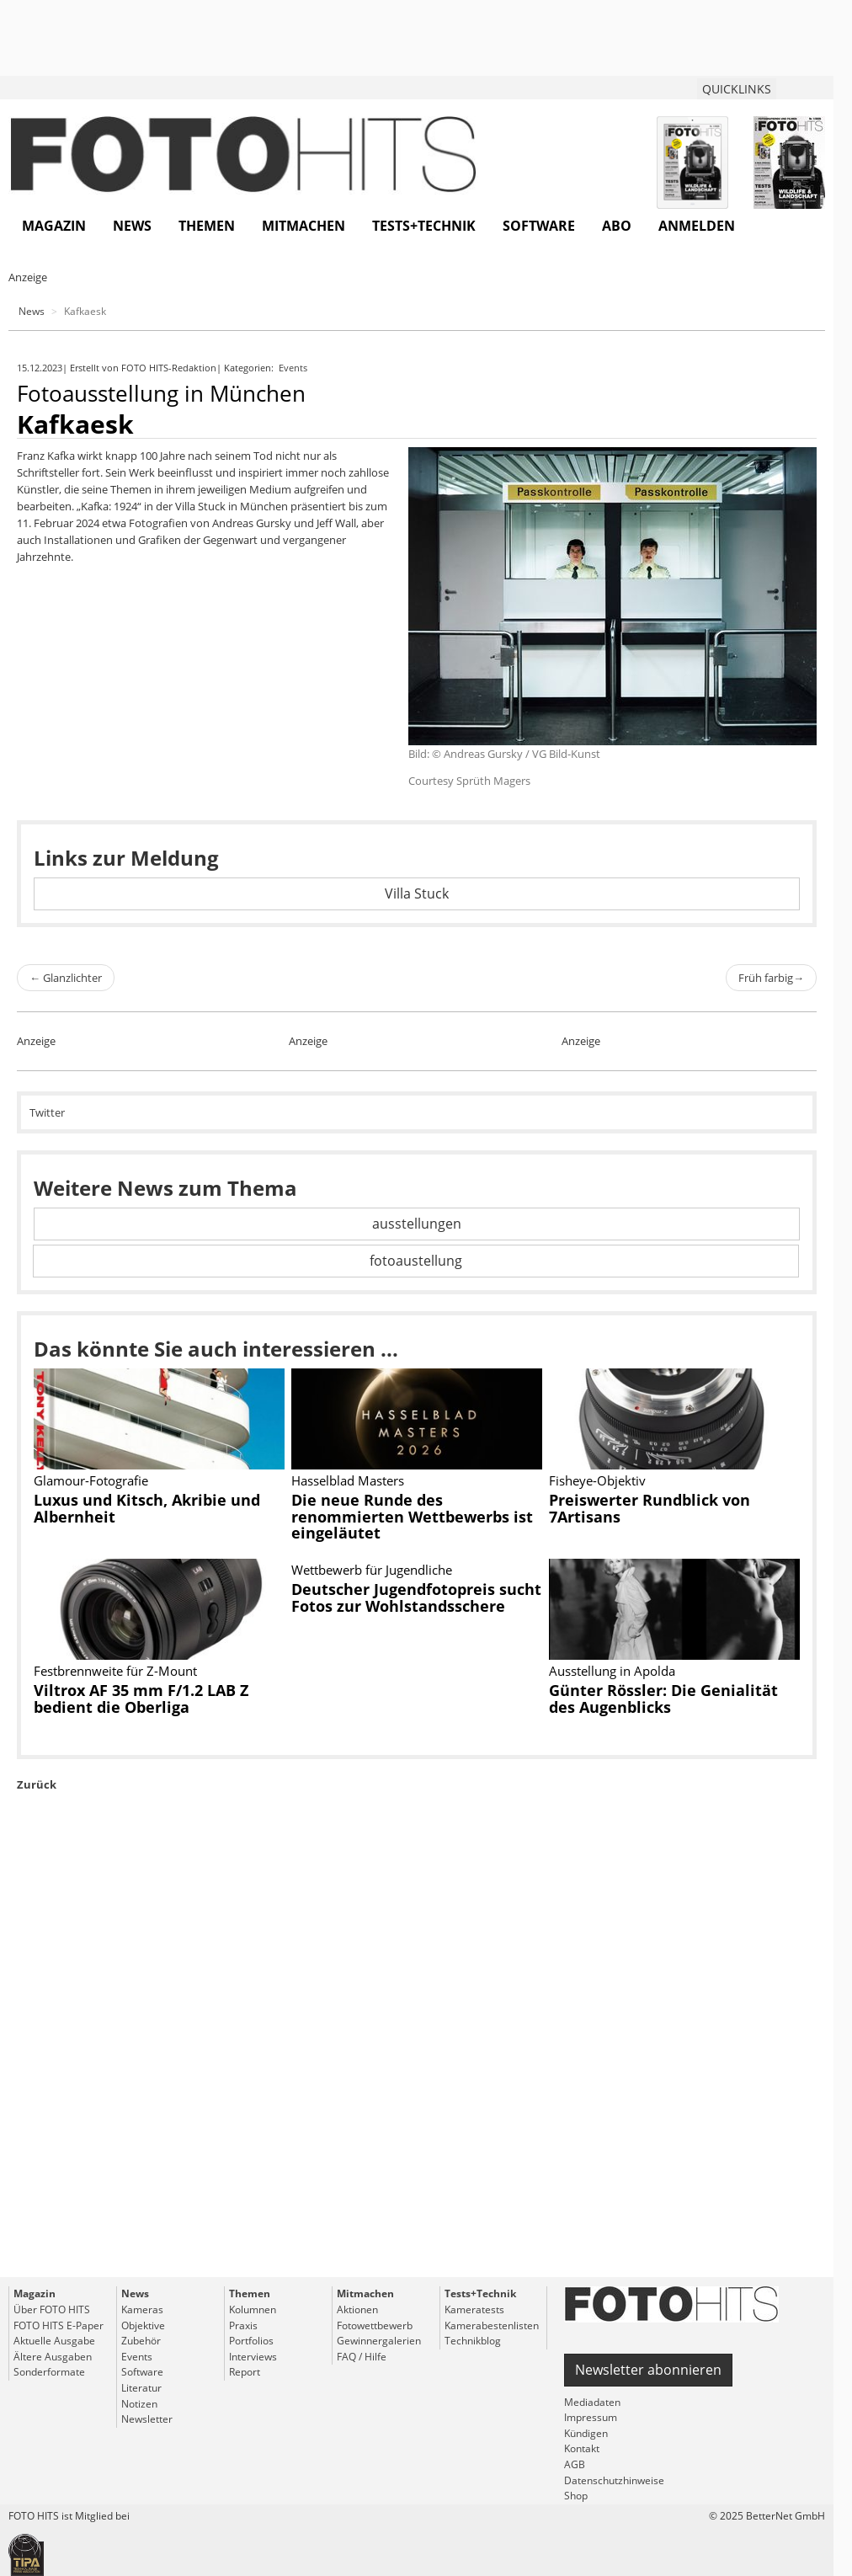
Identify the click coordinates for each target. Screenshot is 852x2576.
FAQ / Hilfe (361, 2356)
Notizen (139, 2404)
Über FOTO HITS (51, 2309)
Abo (616, 225)
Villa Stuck (417, 893)
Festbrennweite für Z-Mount (115, 1670)
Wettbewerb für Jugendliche (371, 1569)
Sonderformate (49, 2372)
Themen (206, 225)
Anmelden (696, 225)
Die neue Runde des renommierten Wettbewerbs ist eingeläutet (412, 1517)
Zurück (36, 1784)
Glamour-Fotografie (91, 1480)
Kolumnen (252, 2309)
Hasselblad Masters (347, 1480)
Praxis (243, 2325)
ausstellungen (416, 1223)
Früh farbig (771, 977)
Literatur (141, 2388)
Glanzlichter (65, 977)
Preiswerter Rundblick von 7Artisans (649, 1508)
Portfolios (251, 2340)
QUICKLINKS (736, 89)
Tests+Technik (424, 225)
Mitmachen (303, 225)
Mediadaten (592, 2402)
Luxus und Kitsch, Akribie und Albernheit (147, 1508)
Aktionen (357, 2309)
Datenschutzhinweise (614, 2480)
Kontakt (581, 2448)
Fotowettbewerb (375, 2325)
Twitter (47, 1112)
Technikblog (473, 2340)
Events (294, 367)
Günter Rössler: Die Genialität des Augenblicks (663, 1698)
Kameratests (474, 2309)
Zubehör (141, 2340)
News (132, 225)
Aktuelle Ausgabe (54, 2340)
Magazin (54, 225)
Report (244, 2372)
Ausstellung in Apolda (612, 1670)
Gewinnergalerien (379, 2340)
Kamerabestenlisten (492, 2325)
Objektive (143, 2325)
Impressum (590, 2417)
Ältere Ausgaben (52, 2356)
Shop (576, 2495)
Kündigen (586, 2433)
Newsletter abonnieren (648, 2369)
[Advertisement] (416, 2073)
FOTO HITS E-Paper (58, 2325)
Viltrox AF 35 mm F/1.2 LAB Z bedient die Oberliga (141, 1698)
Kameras (142, 2309)
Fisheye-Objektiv (597, 1480)
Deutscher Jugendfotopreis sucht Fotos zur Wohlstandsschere (416, 1597)
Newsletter (147, 2419)
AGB (574, 2464)
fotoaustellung (416, 1260)
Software (539, 225)
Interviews (253, 2356)
